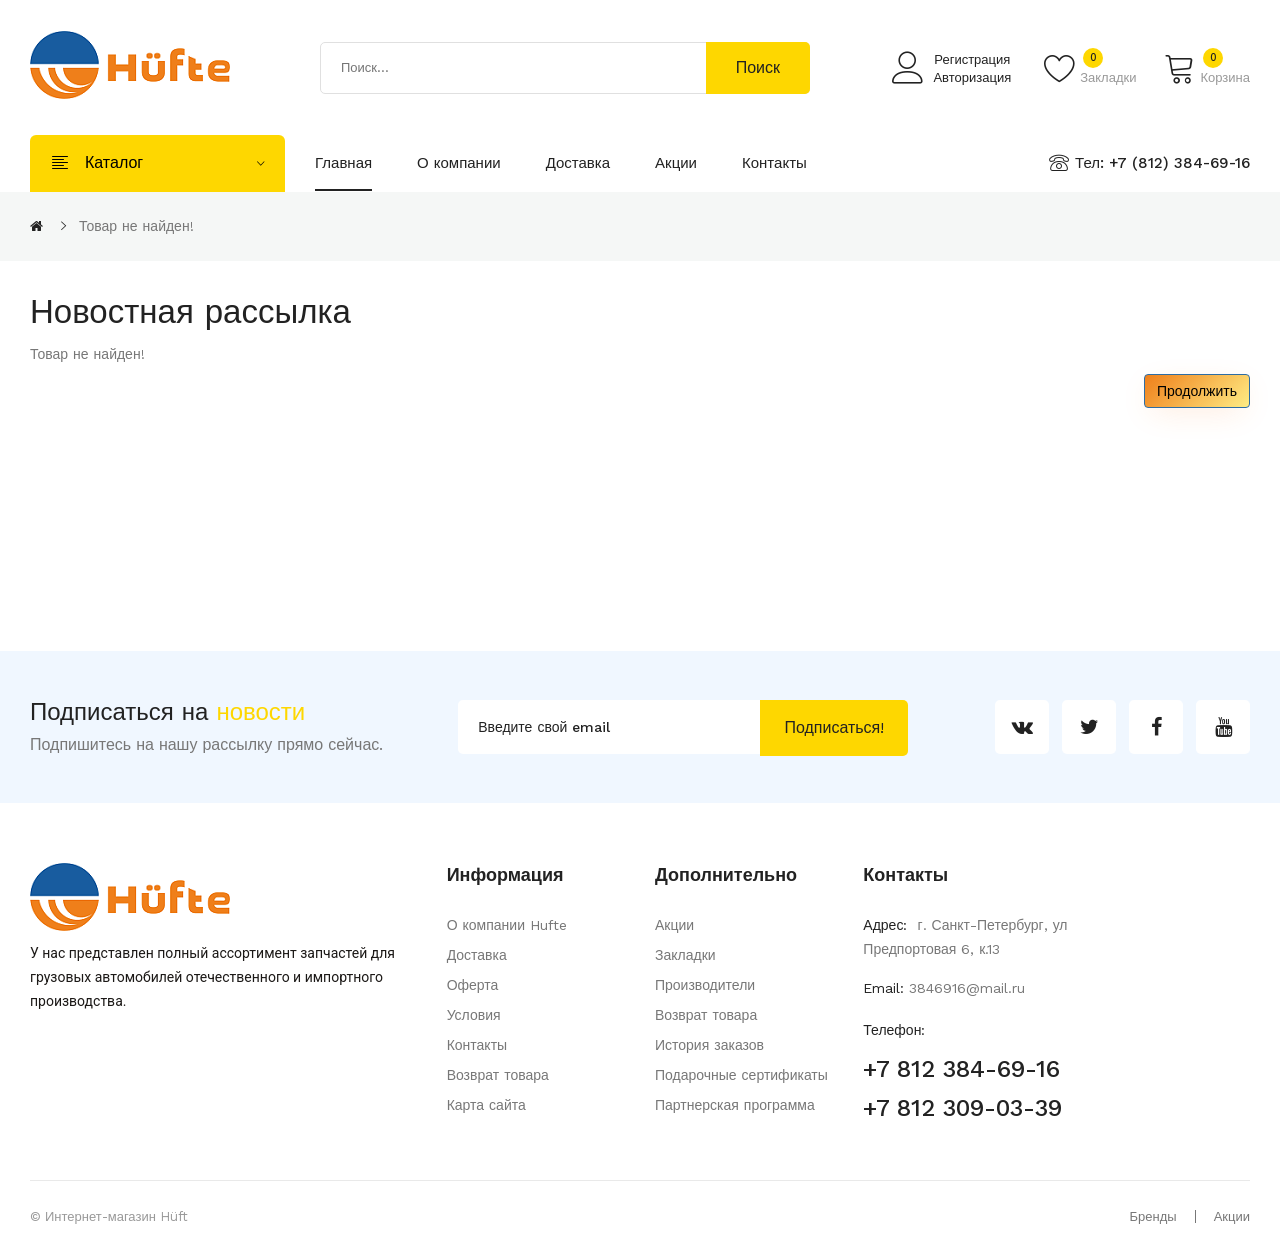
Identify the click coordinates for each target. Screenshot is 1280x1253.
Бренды (1153, 1216)
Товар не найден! (136, 226)
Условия (474, 1015)
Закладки (685, 955)
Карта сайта (486, 1105)
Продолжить (1197, 391)
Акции (674, 925)
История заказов (709, 1045)
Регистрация (972, 59)
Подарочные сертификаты (741, 1075)
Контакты (477, 1045)
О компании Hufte (507, 925)
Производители (705, 985)
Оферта (473, 985)
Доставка (477, 955)
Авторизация (972, 77)
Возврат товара (498, 1075)
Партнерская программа (735, 1105)
